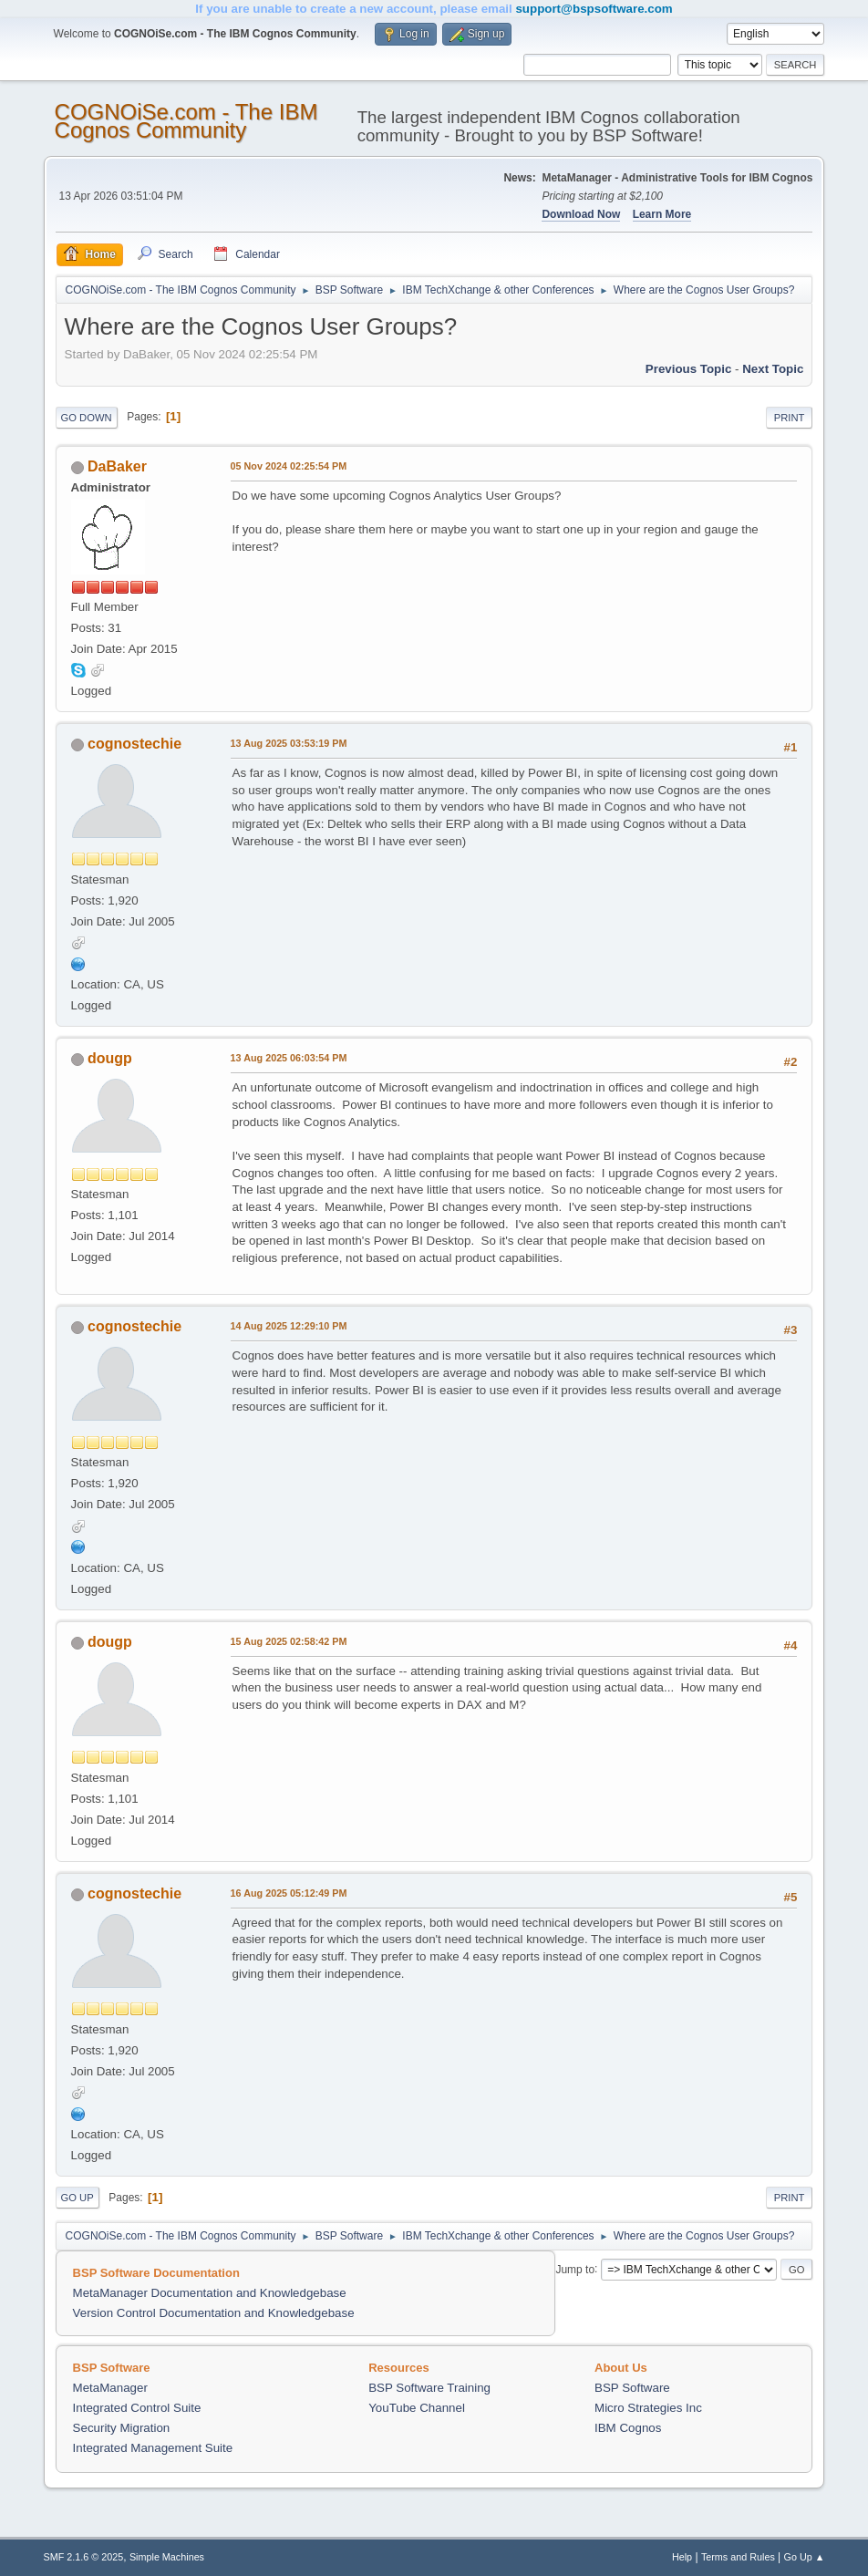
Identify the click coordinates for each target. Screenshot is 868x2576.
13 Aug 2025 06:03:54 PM (289, 1057)
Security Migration (121, 2428)
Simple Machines (166, 2556)
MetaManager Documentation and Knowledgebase (209, 2293)
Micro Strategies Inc (648, 2408)
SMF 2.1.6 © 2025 (84, 2556)
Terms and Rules (738, 2556)
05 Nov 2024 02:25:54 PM (289, 465)
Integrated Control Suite (137, 2408)
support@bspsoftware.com (593, 9)
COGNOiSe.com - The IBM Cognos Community (186, 120)
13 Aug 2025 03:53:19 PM (289, 743)
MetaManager (110, 2388)
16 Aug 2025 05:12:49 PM (289, 1893)
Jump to (574, 2268)
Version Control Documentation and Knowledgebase (214, 2313)
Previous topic (689, 369)
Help (682, 2556)
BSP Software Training (429, 2388)
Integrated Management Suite (153, 2448)
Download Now (581, 214)
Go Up (77, 2197)
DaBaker (117, 466)
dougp (110, 1058)
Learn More (662, 214)
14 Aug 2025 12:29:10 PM (289, 1325)
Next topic (772, 369)
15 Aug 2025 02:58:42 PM (289, 1641)
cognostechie (134, 743)
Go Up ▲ (804, 2556)
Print (789, 417)
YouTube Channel (416, 2408)
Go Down (86, 417)
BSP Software (632, 2388)
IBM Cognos (627, 2428)
